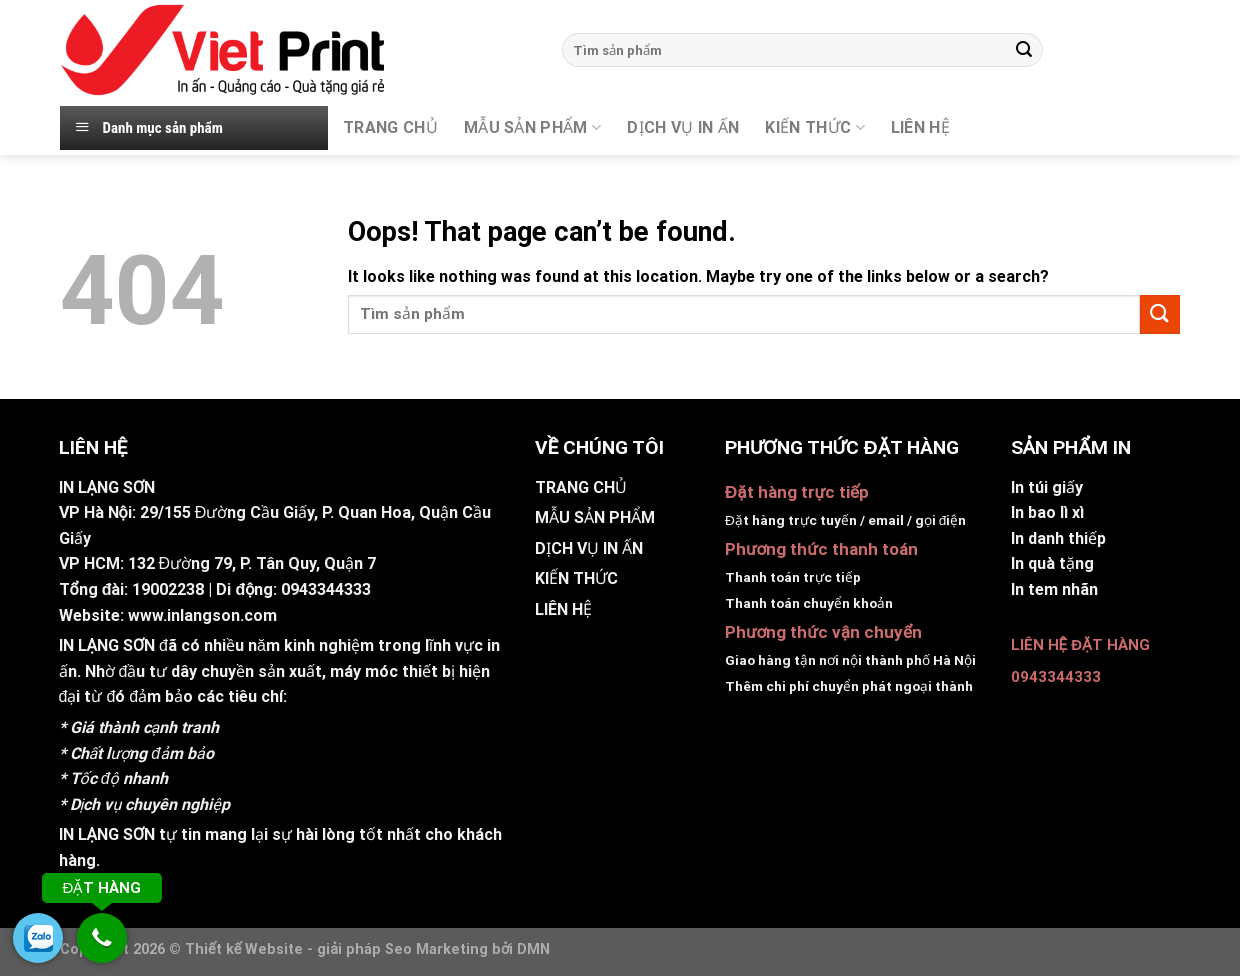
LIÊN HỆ (563, 609)
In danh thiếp (1058, 538)
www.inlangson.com (202, 615)
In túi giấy (1047, 487)
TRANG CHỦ (390, 127)
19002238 (168, 589)
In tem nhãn (1054, 589)
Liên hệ (920, 127)
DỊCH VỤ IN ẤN (683, 127)
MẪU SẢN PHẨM (532, 128)
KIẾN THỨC (814, 128)
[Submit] (1024, 50)
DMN (533, 949)
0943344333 (326, 589)
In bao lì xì (1047, 512)
